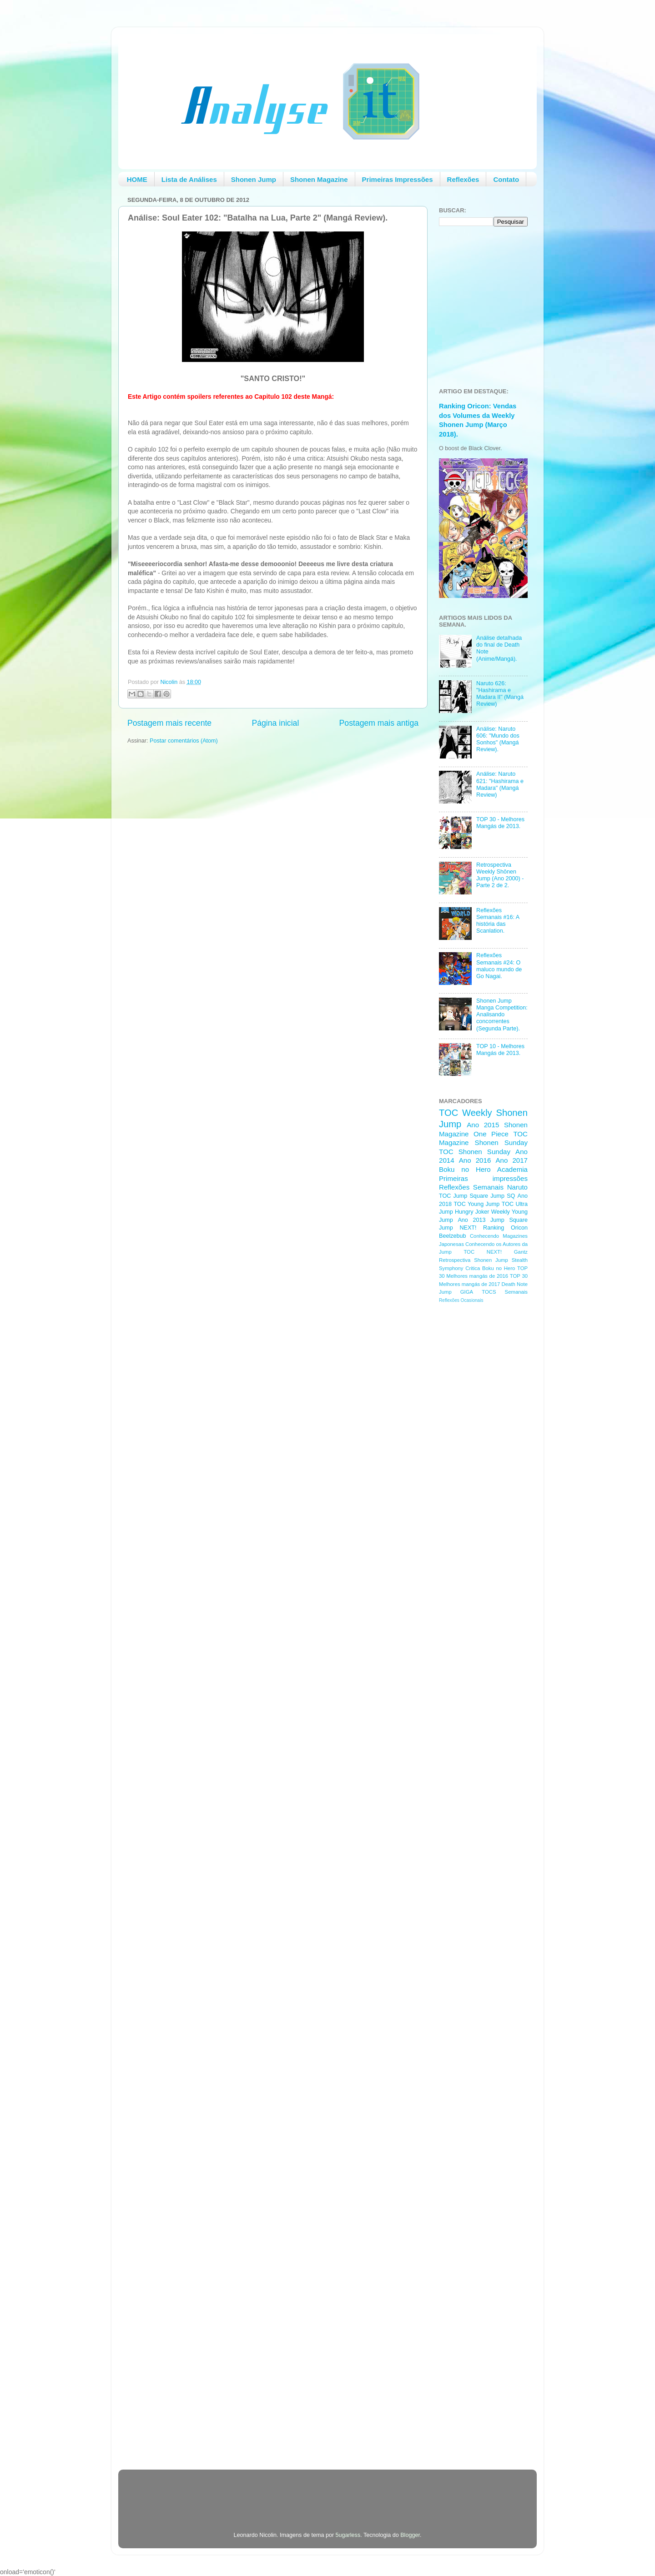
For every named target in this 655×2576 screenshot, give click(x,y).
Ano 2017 (511, 1160)
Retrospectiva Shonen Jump (473, 1260)
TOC (448, 1113)
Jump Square (509, 1220)
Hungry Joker (472, 1212)
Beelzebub (452, 1236)
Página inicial (275, 723)
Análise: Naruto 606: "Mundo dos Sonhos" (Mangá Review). (497, 739)
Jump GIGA (456, 1292)
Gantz (521, 1252)
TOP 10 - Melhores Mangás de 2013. (500, 1049)
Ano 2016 (475, 1160)
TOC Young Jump (476, 1204)
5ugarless (348, 2535)
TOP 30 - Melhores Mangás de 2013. (500, 822)
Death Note (515, 1284)
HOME (137, 179)
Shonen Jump (253, 179)
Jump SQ (502, 1196)
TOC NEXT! (483, 1252)
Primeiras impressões (483, 1178)
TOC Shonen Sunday (474, 1151)
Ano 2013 (471, 1220)
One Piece (491, 1134)
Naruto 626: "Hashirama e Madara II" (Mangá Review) (500, 693)
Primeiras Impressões (397, 179)
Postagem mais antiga (378, 723)
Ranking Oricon (505, 1228)
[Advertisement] (475, 1454)
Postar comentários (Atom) (184, 741)
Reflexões (463, 179)
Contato (506, 179)
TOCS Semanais (505, 1292)
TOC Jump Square (463, 1196)
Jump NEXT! (457, 1228)
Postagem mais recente (169, 723)
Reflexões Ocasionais (461, 1300)
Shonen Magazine (319, 179)
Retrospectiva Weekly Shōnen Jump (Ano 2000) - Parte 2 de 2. (500, 875)
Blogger (410, 2535)
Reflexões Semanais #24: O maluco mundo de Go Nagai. (499, 965)
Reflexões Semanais (471, 1187)
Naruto (517, 1187)
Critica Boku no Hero (490, 1268)
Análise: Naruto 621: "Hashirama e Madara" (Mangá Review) (500, 784)
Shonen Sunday (501, 1142)
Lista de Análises (189, 179)
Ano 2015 (483, 1125)
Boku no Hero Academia (483, 1169)
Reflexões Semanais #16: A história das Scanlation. (497, 920)
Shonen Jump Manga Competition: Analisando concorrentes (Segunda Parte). (502, 1014)
